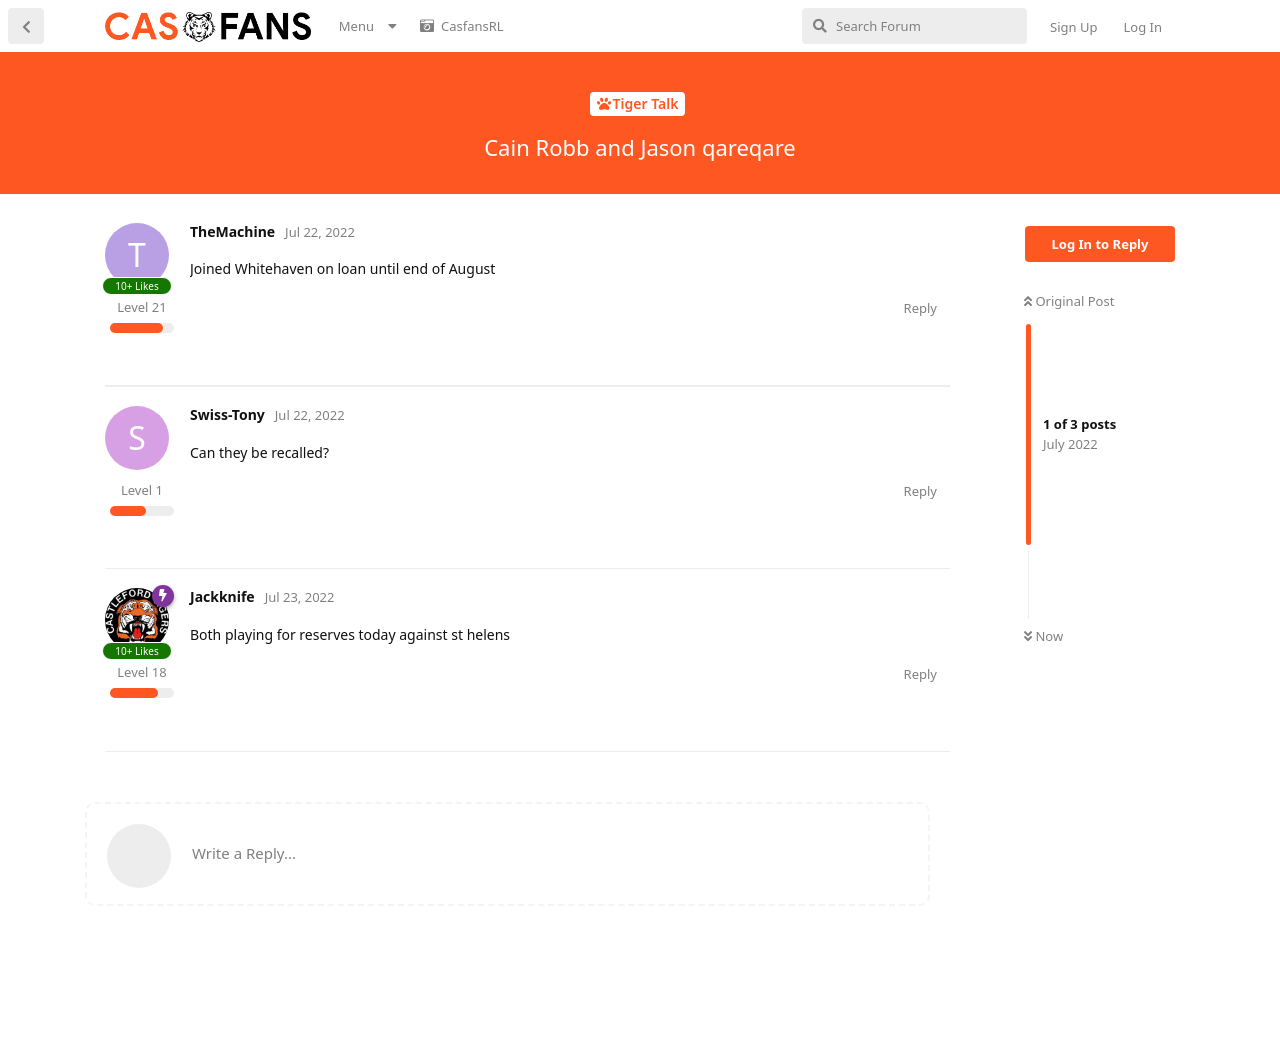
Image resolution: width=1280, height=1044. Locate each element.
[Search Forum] (914, 26)
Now (1043, 636)
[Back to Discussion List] (26, 26)
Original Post (1069, 301)
